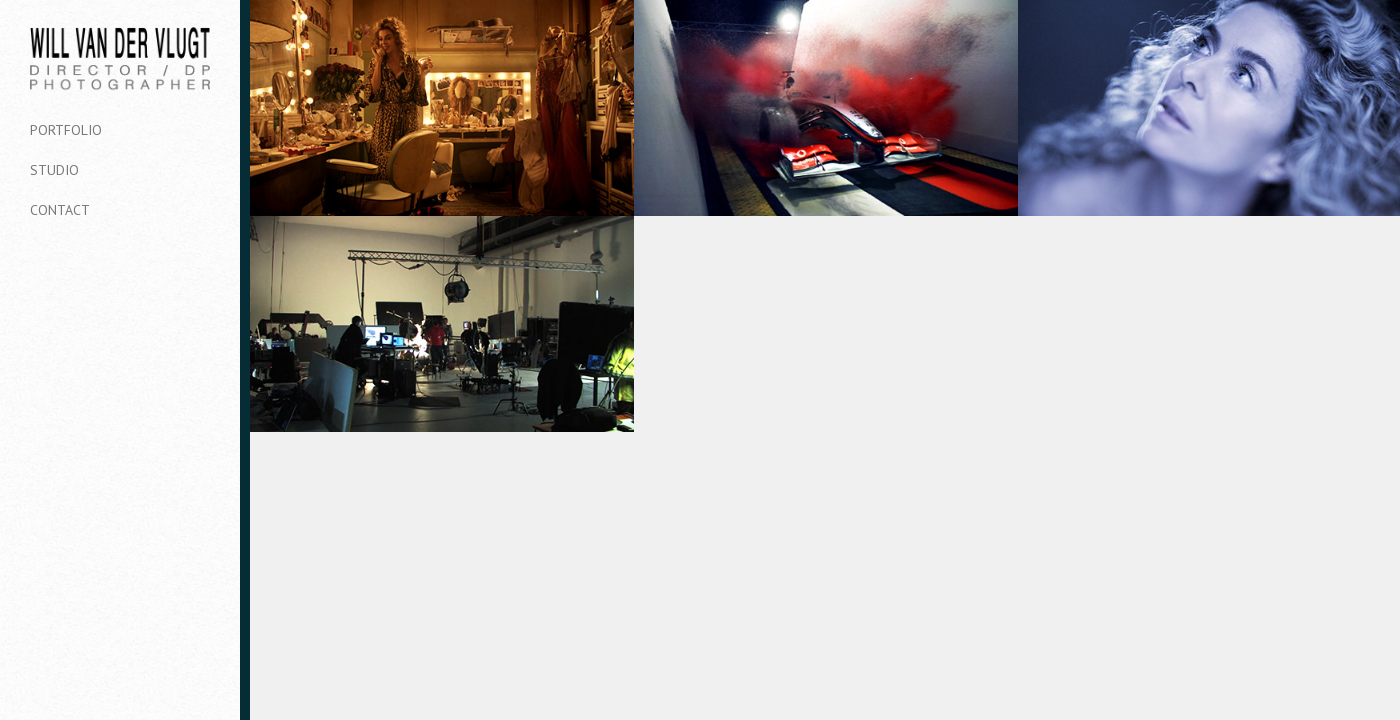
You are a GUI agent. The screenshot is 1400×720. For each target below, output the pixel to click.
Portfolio (66, 130)
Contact (60, 210)
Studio (54, 170)
